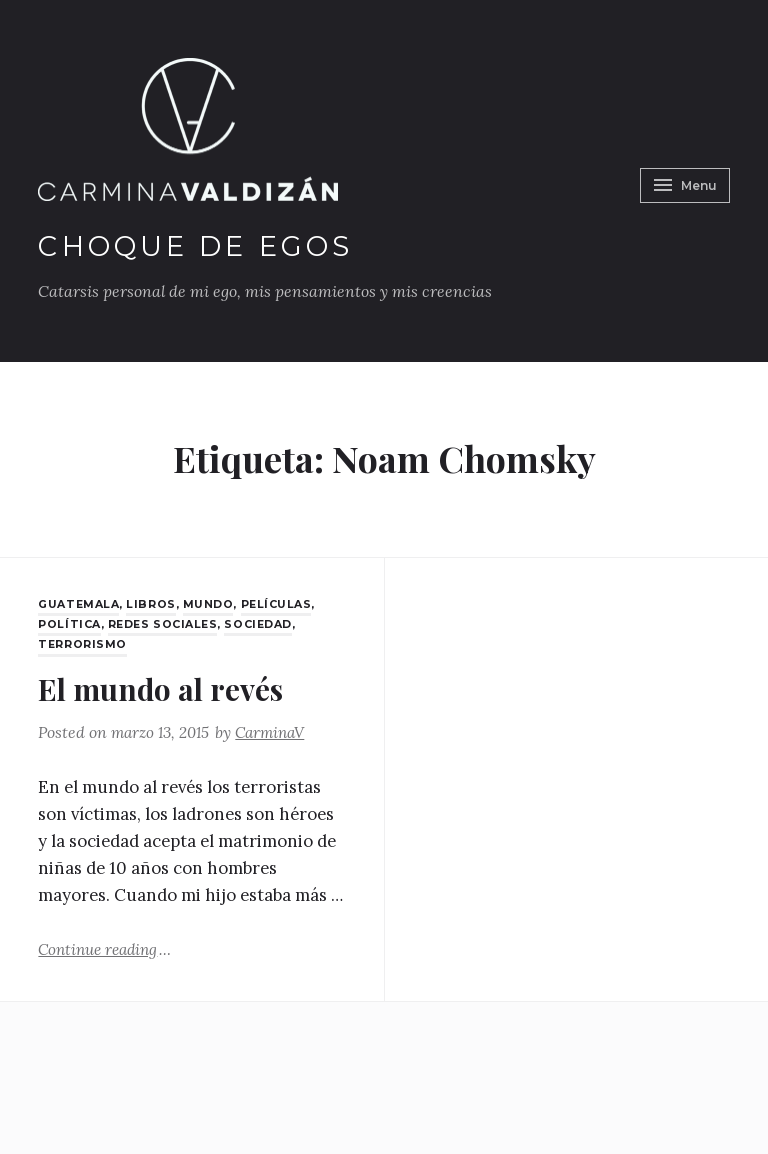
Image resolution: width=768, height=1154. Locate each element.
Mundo (213, 604)
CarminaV (277, 731)
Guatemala (81, 604)
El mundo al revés (169, 686)
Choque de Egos (201, 246)
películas (283, 604)
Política (70, 624)
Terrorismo (83, 644)
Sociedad (267, 624)
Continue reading (108, 947)
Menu (681, 181)
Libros (156, 604)
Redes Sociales (167, 624)
